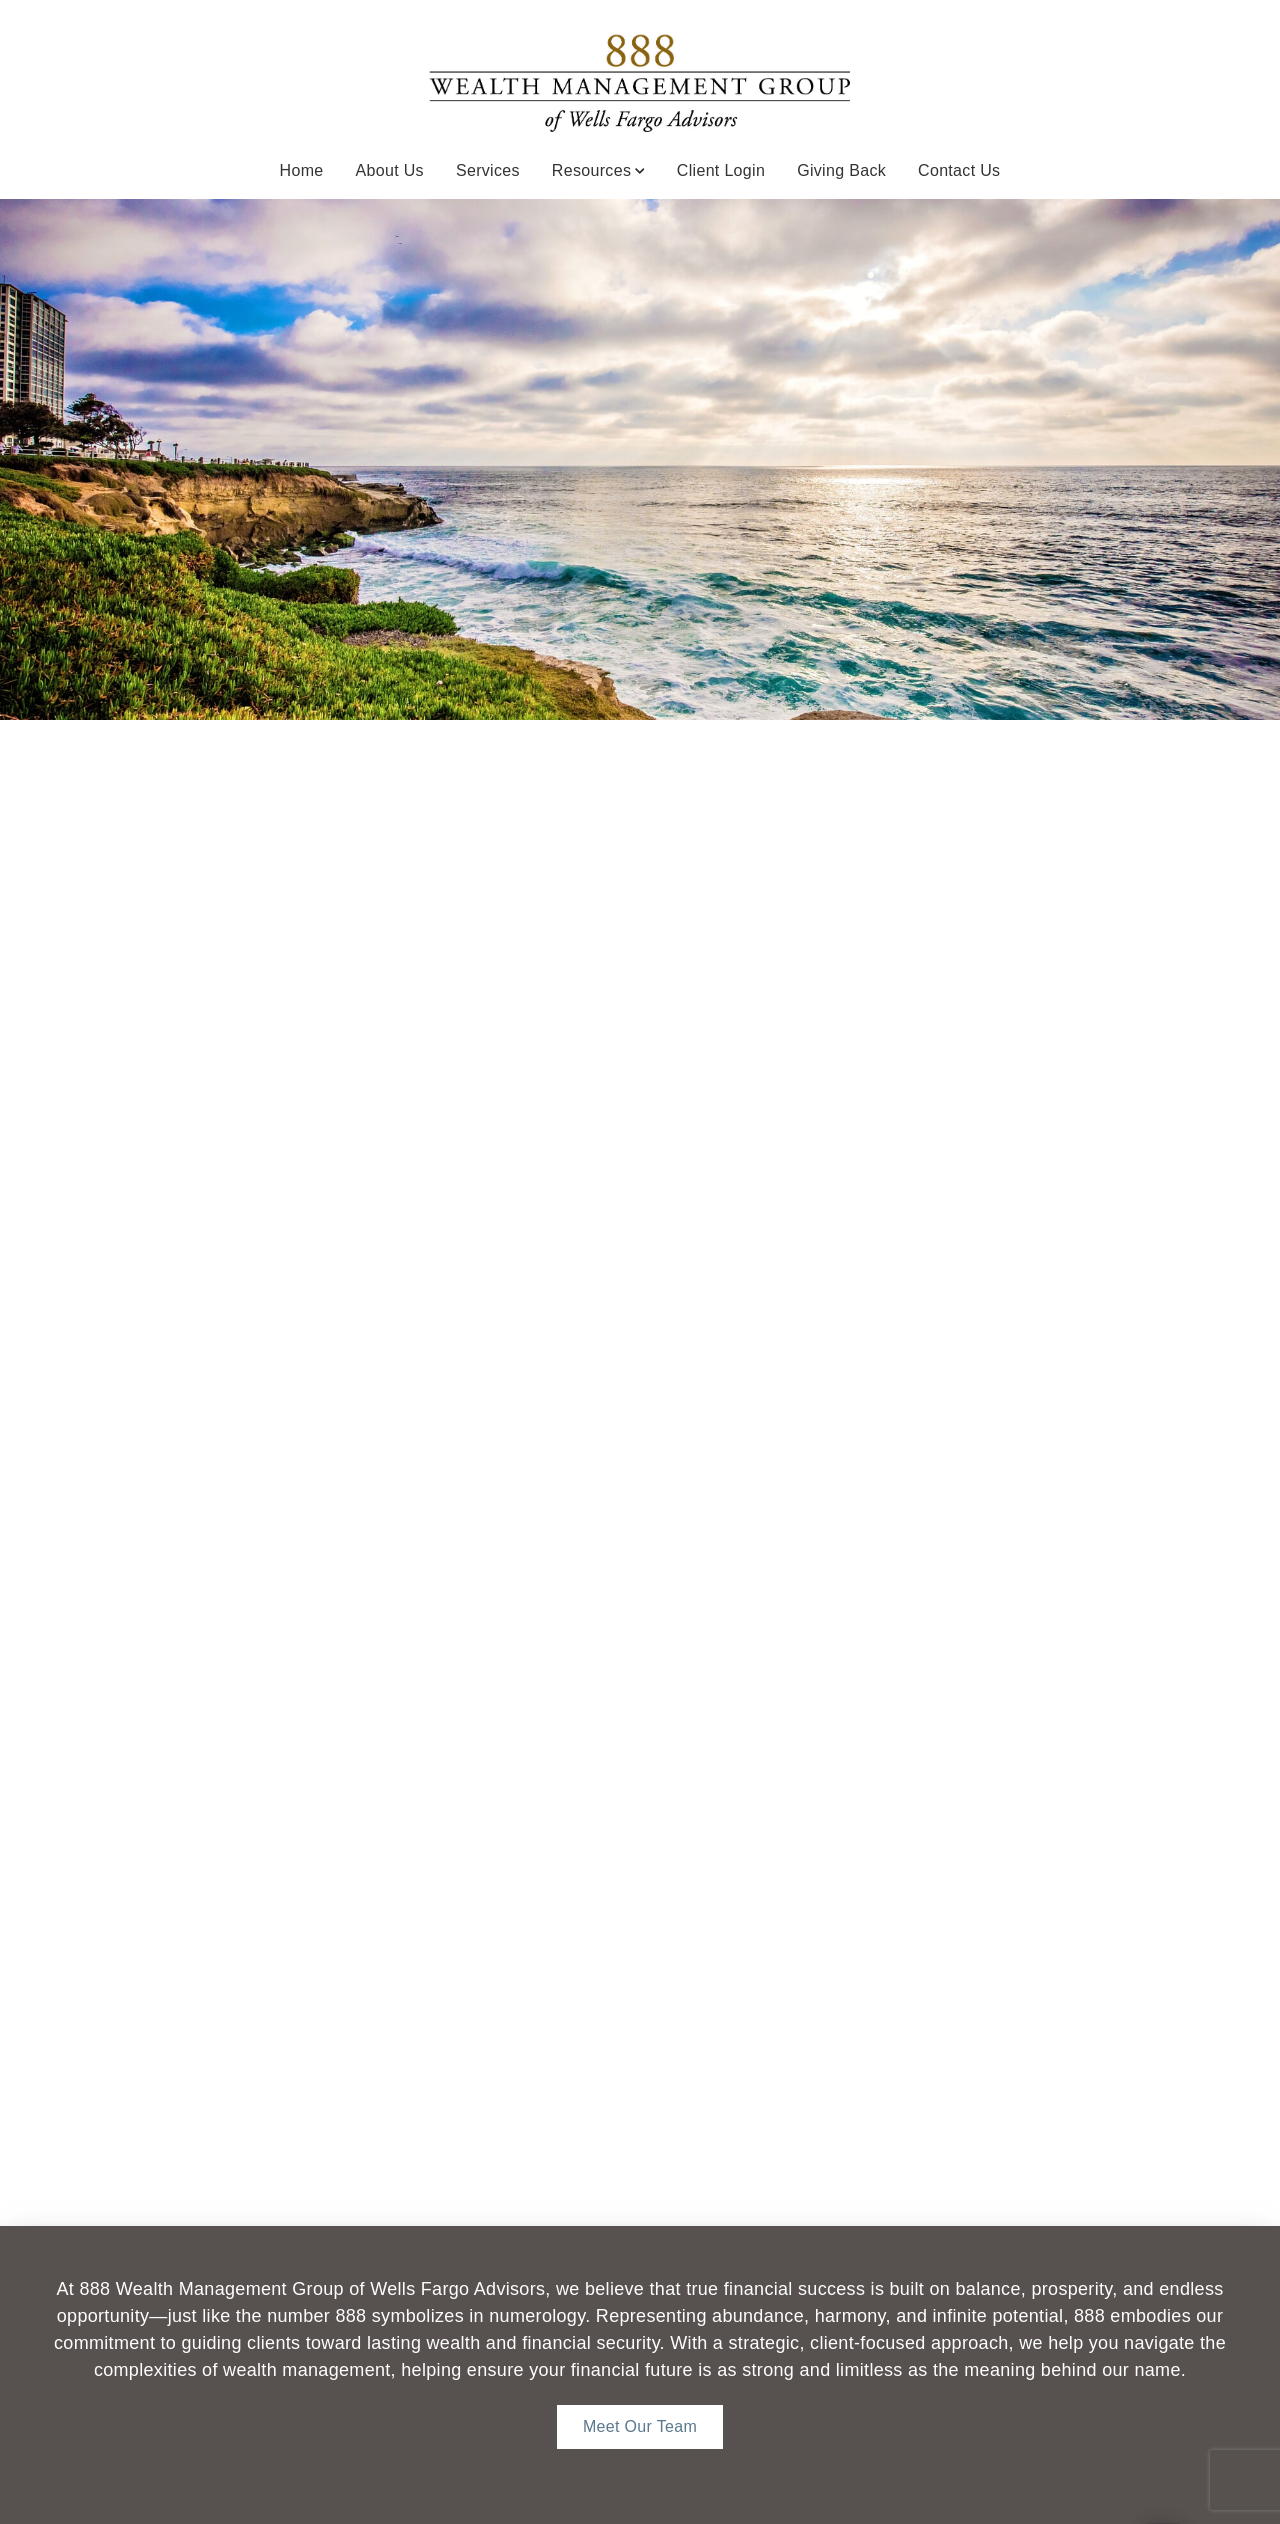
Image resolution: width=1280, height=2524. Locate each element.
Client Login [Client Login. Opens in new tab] (721, 170)
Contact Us (959, 170)
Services (488, 170)
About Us (390, 170)
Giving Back (841, 170)
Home (302, 170)
